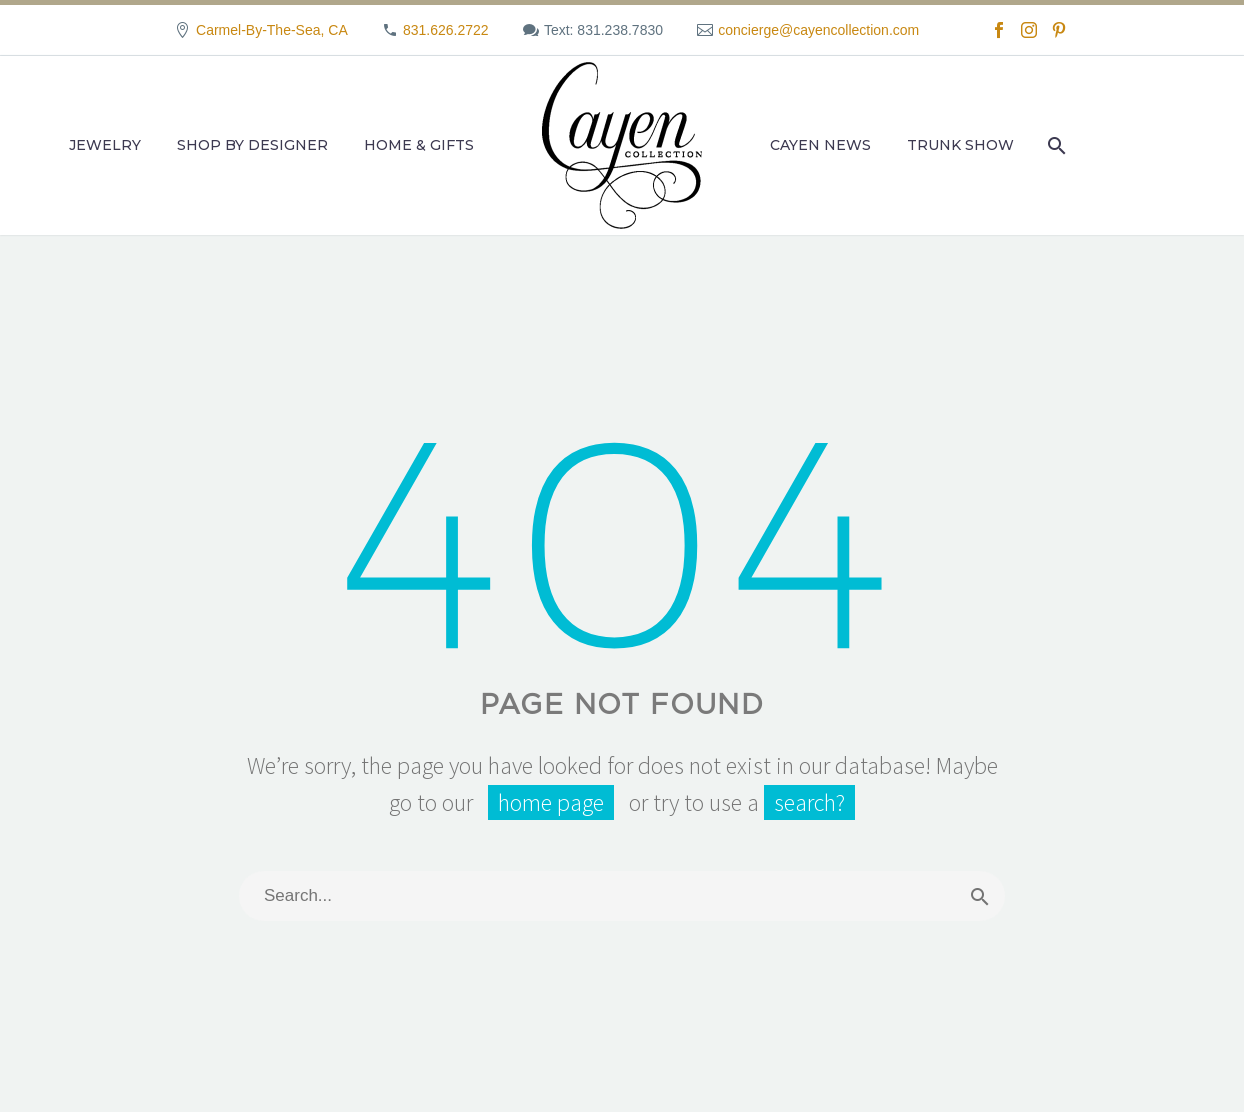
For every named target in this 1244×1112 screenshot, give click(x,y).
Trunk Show (960, 145)
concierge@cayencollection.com (818, 30)
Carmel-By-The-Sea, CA (272, 30)
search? (809, 802)
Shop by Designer (252, 145)
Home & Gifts (419, 145)
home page (551, 802)
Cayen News (820, 145)
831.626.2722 (446, 30)
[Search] (1054, 145)
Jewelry (105, 145)
